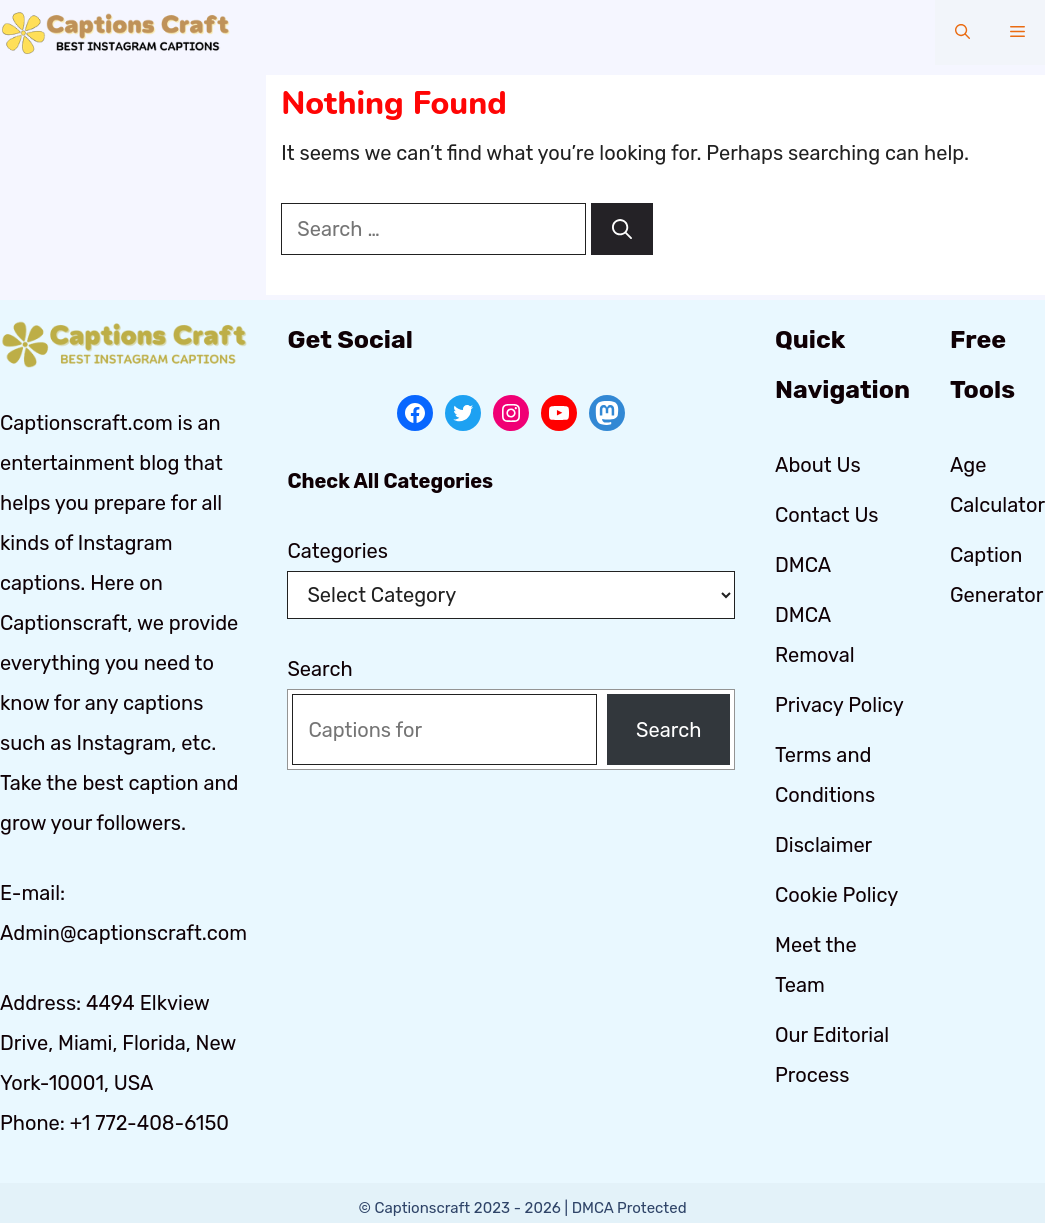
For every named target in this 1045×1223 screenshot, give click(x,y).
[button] (962, 32)
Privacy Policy (839, 705)
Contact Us (827, 515)
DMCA (803, 565)
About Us (818, 465)
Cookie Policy (836, 895)
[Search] (622, 229)
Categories (337, 551)
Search (319, 669)
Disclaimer (823, 845)
